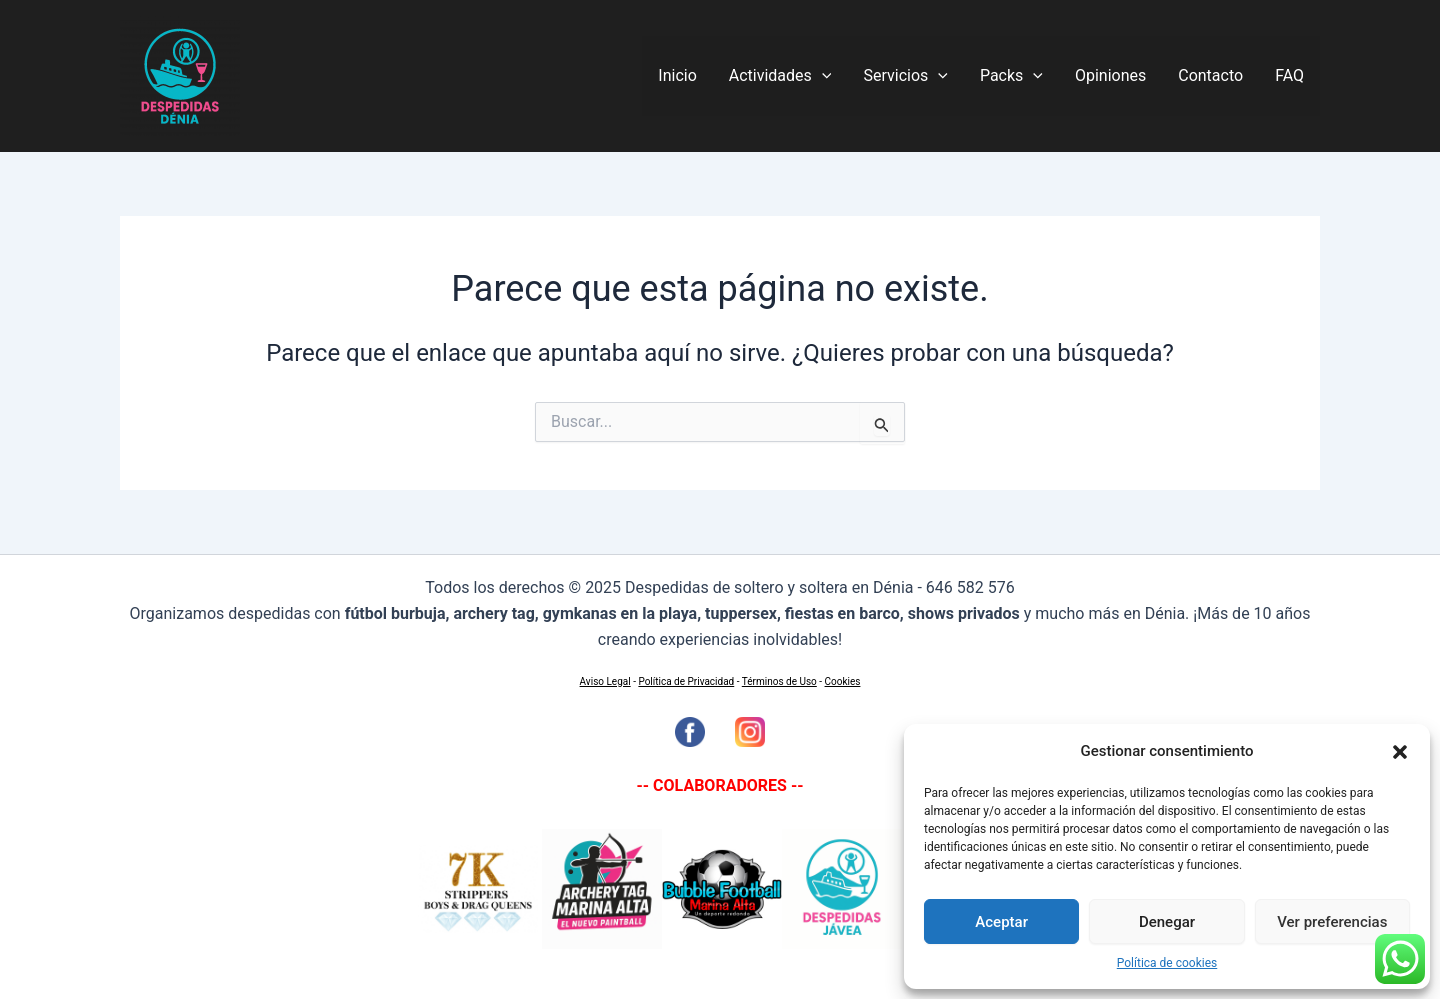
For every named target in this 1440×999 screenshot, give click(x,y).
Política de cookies (1167, 963)
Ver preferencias (1332, 922)
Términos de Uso (779, 681)
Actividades (780, 76)
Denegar (1167, 922)
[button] (1400, 752)
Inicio (677, 75)
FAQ (1289, 75)
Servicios (905, 76)
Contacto (1210, 75)
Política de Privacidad (686, 681)
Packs (1011, 76)
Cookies (843, 681)
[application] (822, 76)
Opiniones (1110, 75)
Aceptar (1001, 922)
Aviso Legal (605, 681)
